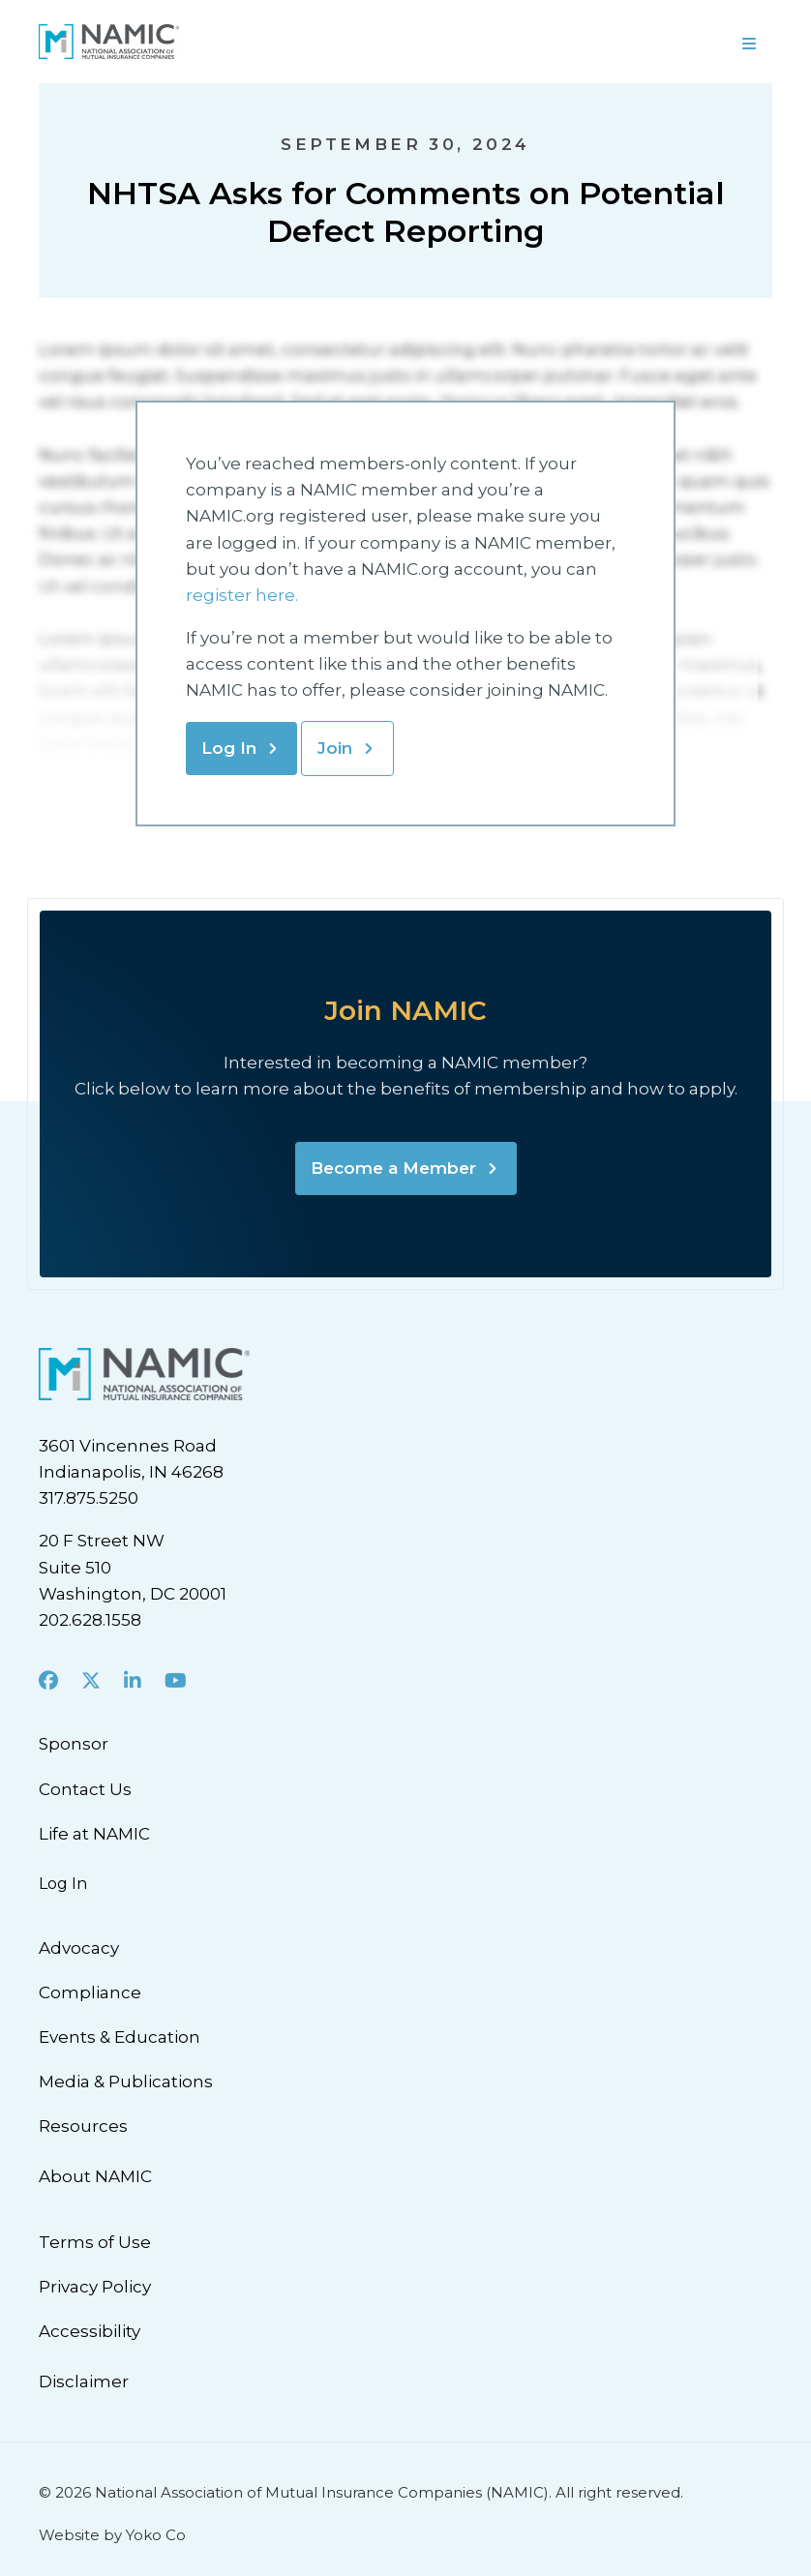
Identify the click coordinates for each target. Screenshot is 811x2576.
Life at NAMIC (94, 1833)
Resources (83, 2126)
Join (334, 748)
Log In (228, 748)
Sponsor (73, 1743)
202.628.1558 (90, 1620)
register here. (244, 595)
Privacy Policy (95, 2286)
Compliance (90, 1992)
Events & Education (119, 2037)
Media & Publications (126, 2081)
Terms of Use (95, 2242)
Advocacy (79, 1948)
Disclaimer (84, 2381)
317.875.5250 (88, 1498)
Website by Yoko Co (112, 2535)
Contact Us (85, 1789)
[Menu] (749, 41)
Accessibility (89, 2331)
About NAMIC (95, 2176)
